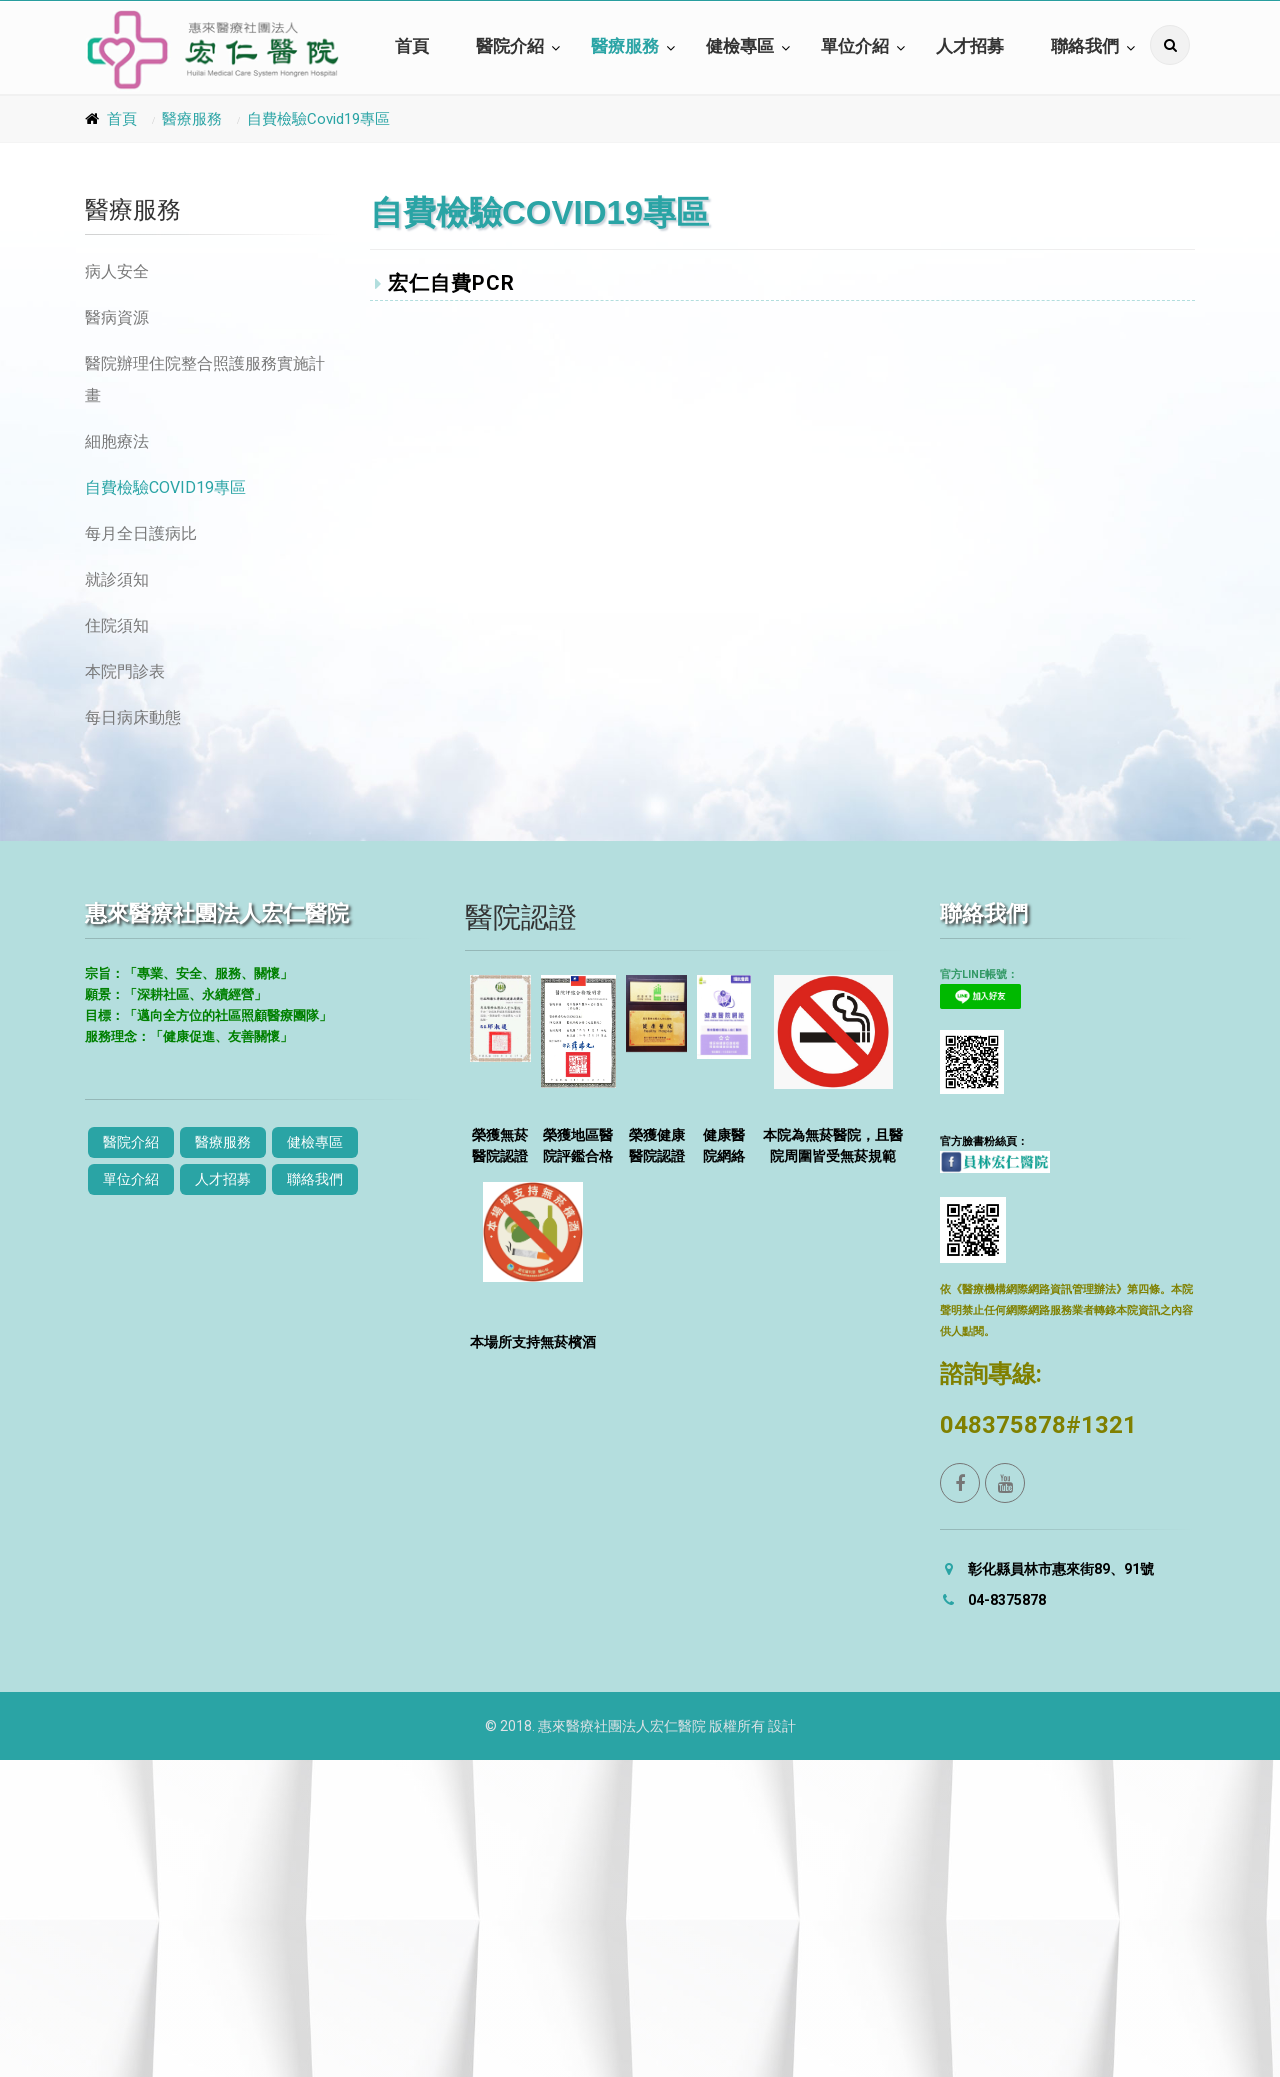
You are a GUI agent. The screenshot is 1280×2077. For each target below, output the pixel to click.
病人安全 (117, 271)
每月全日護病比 (141, 533)
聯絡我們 (1085, 46)
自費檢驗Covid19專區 (318, 119)
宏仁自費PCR (445, 283)
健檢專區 (740, 46)
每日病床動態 (133, 717)
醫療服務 (625, 46)
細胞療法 (117, 441)
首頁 (412, 46)
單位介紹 (855, 46)
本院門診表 (125, 671)
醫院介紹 (510, 46)
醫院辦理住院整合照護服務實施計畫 (205, 379)
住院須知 (117, 625)
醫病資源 (117, 317)
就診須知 (117, 579)
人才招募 (970, 46)
